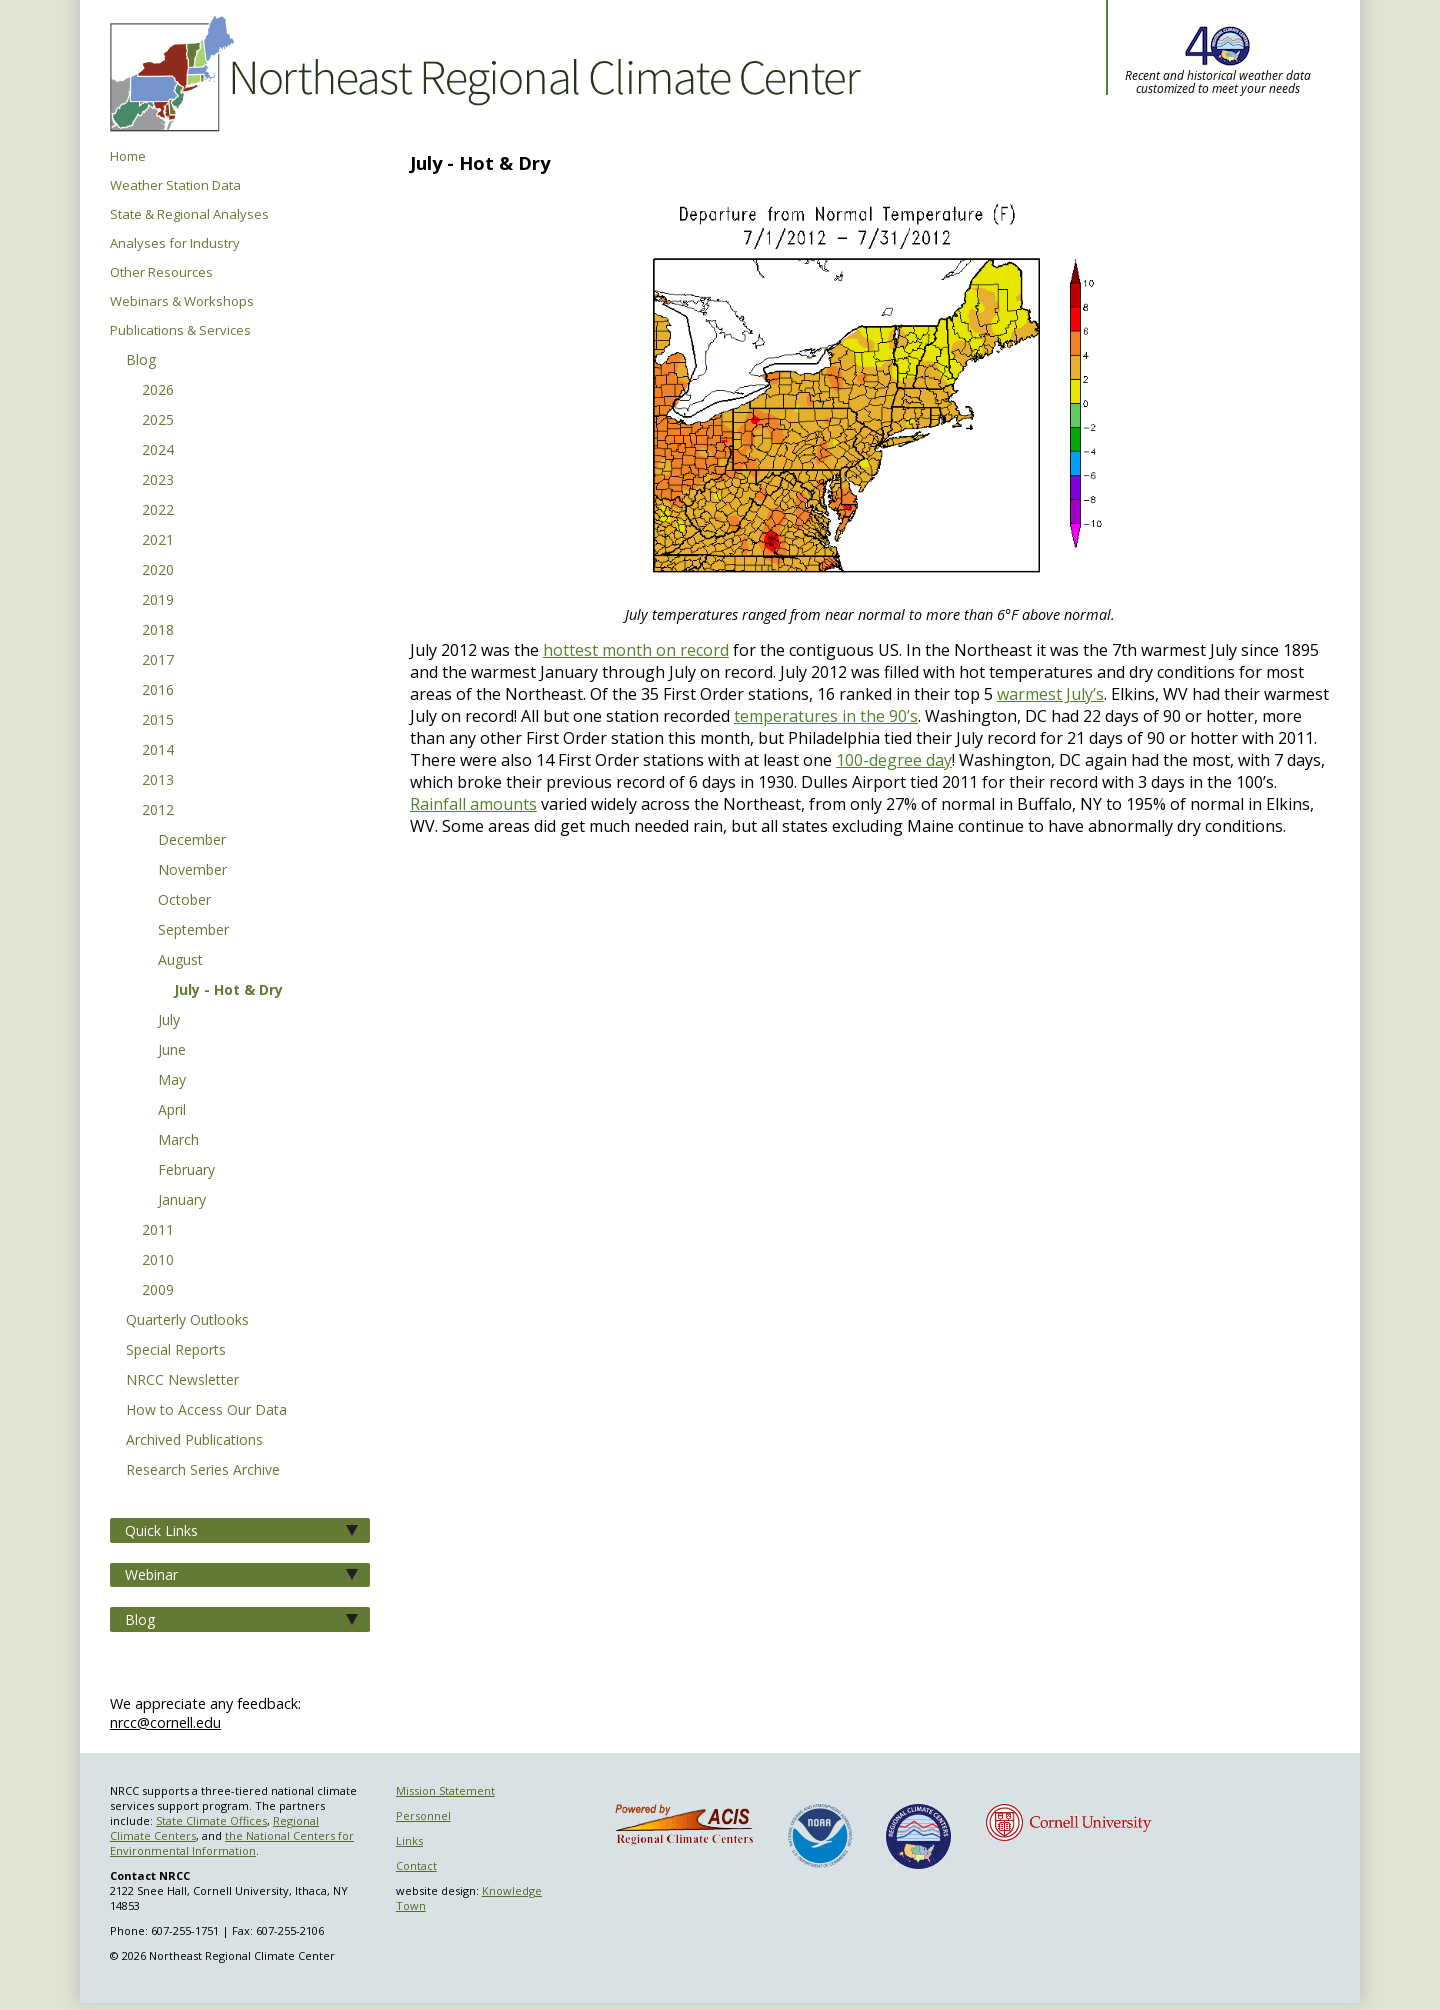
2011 (158, 1231)
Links (409, 1840)
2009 (158, 1291)
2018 (158, 631)
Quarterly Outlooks (187, 1321)
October (184, 901)
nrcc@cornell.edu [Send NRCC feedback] (165, 1722)
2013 (158, 781)
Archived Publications (194, 1441)
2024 (158, 451)
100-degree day (894, 760)
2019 (158, 601)
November (192, 871)
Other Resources (161, 272)
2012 (158, 811)
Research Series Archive (203, 1471)
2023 (158, 481)
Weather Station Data (175, 185)
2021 (158, 541)
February (186, 1171)
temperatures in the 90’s (826, 716)
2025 (158, 421)
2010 (158, 1261)
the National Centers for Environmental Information (232, 1843)
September (193, 931)
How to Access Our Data (206, 1411)
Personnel (423, 1815)
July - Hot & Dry (228, 991)
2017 (158, 661)
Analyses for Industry (175, 243)
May (172, 1081)
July (169, 1021)
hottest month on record (636, 650)
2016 (158, 691)
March (178, 1141)
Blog (141, 361)
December (192, 841)
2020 (158, 571)
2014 (158, 751)
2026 (158, 391)
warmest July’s (1050, 694)
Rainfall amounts (473, 804)
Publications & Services (180, 330)
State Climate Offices (211, 1820)
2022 (158, 511)
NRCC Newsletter (182, 1381)
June (172, 1051)
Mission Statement (445, 1790)
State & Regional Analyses (189, 214)
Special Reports (176, 1351)
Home (128, 156)
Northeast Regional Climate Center (482, 75)
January (182, 1201)
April (172, 1111)
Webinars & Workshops (182, 301)
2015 (158, 721)
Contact (416, 1865)
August (180, 961)
